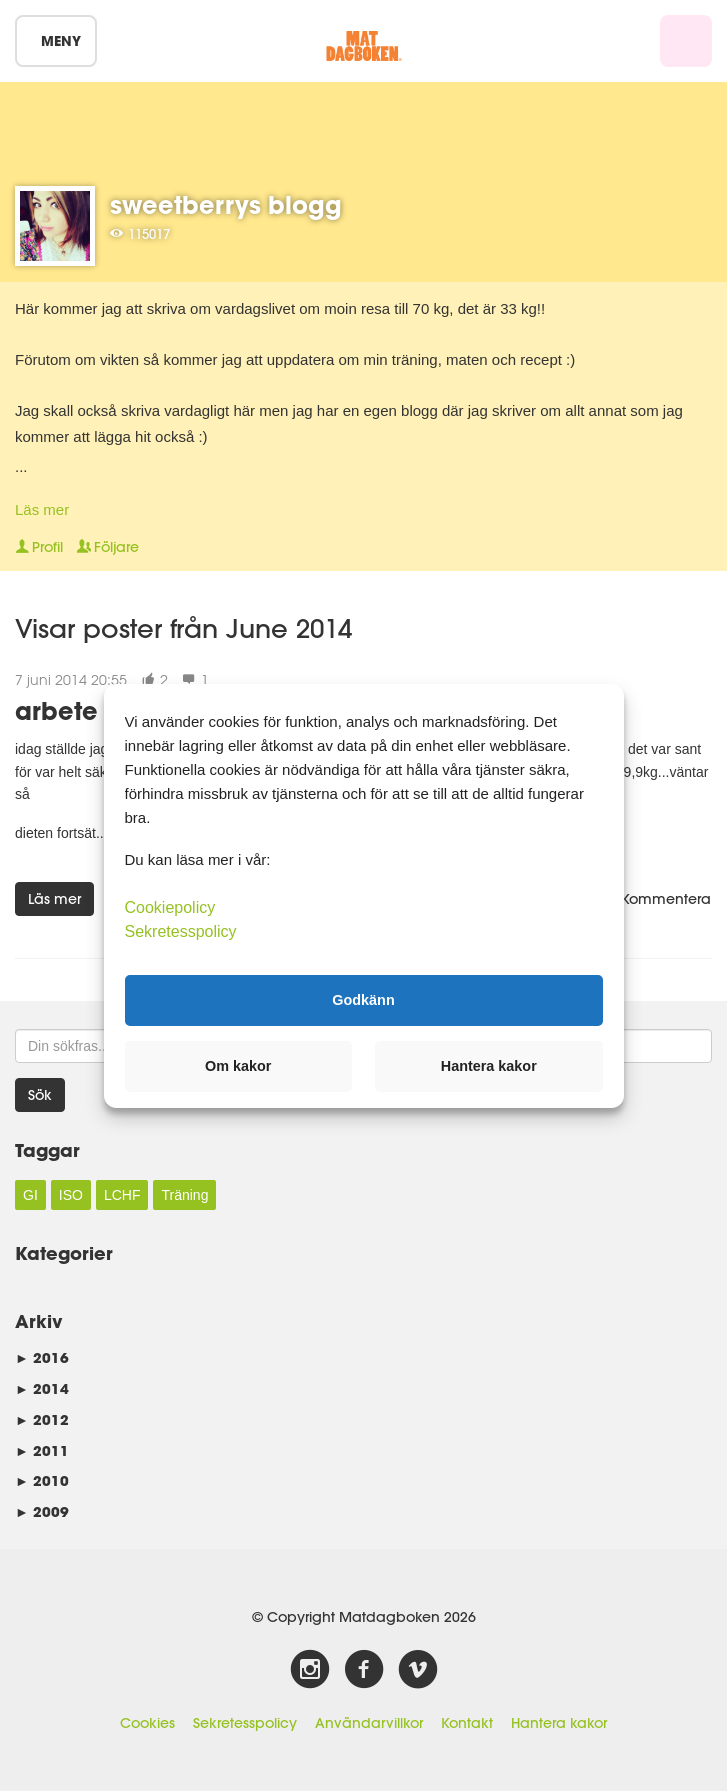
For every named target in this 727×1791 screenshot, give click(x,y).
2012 (42, 1419)
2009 (42, 1511)
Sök (40, 1095)
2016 (42, 1357)
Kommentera (657, 899)
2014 (42, 1388)
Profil (39, 547)
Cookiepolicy (170, 906)
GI (30, 1195)
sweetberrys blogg (226, 204)
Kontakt (467, 1723)
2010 (42, 1480)
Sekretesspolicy (245, 1723)
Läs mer (42, 509)
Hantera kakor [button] (489, 1066)
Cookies (147, 1723)
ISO (71, 1195)
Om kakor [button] (238, 1066)
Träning (184, 1195)
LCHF (122, 1195)
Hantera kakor (559, 1723)
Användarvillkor (369, 1723)
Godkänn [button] (363, 1000)
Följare (108, 547)
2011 (42, 1450)
